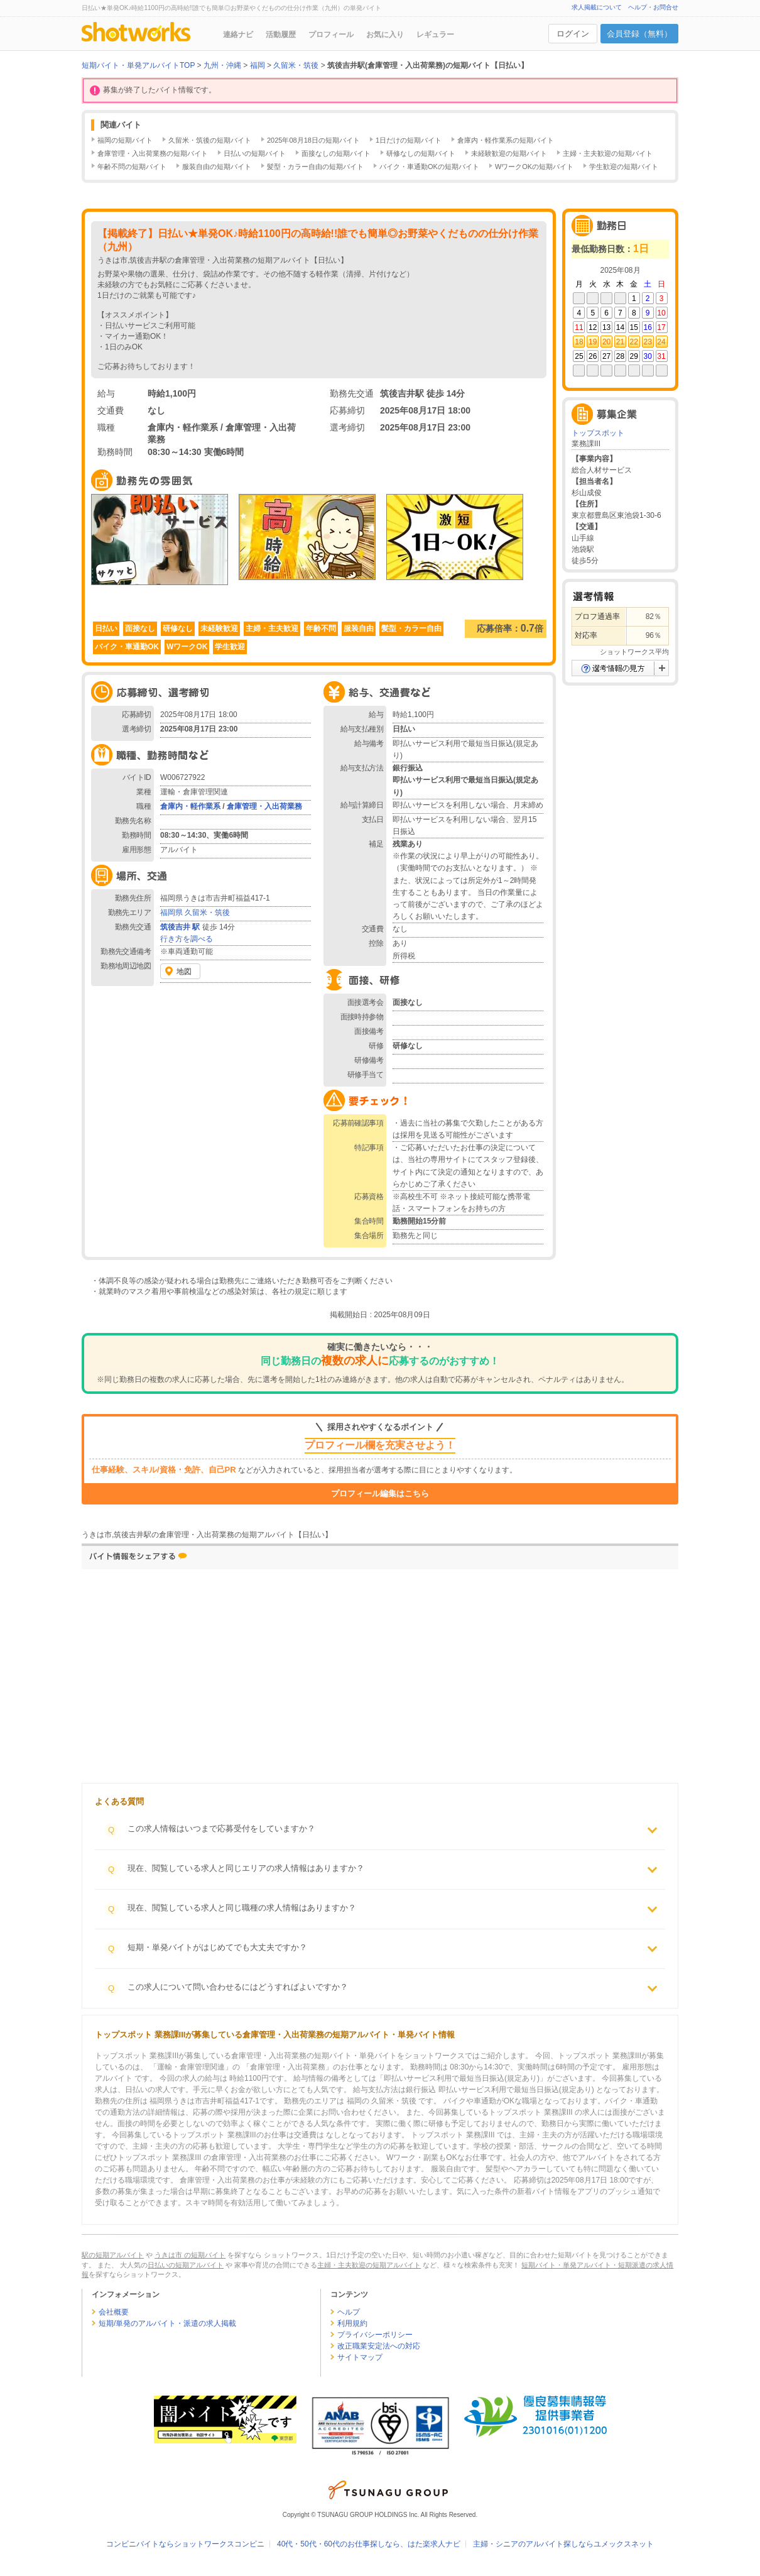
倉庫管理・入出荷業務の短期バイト (152, 153)
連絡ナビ (238, 34)
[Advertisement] (282, 1679)
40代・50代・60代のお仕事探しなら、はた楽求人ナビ (368, 2544)
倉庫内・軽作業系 (190, 806)
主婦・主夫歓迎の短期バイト (608, 153)
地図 (184, 971)
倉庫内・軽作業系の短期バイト (505, 140)
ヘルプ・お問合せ (653, 7)
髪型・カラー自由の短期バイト (315, 166)
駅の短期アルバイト (113, 2255)
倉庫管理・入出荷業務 (264, 806)
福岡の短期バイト (125, 140)
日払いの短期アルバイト (186, 2265)
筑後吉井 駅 (180, 927)
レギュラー (435, 34)
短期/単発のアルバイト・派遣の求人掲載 (167, 2323)
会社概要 (114, 2312)
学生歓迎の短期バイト (623, 166)
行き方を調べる (186, 938)
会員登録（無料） (639, 33)
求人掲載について (597, 7)
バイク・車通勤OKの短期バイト (429, 166)
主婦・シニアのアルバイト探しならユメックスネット (563, 2544)
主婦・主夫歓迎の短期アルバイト (369, 2265)
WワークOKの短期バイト (534, 166)
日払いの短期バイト (255, 153)
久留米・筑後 (207, 912)
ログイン (572, 33)
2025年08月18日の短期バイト (313, 140)
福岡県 (171, 912)
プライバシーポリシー (375, 2334)
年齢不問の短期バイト (131, 166)
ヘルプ (348, 2312)
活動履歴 (281, 34)
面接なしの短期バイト (336, 153)
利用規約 (352, 2323)
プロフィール (331, 34)
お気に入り (385, 34)
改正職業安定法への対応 (378, 2346)
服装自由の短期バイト (216, 166)
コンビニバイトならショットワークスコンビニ (185, 2544)
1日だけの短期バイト (409, 140)
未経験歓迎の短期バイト (509, 153)
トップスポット (598, 433)
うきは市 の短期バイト (190, 2255)
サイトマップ (360, 2357)
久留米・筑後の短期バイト (209, 140)
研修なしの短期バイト (420, 153)
